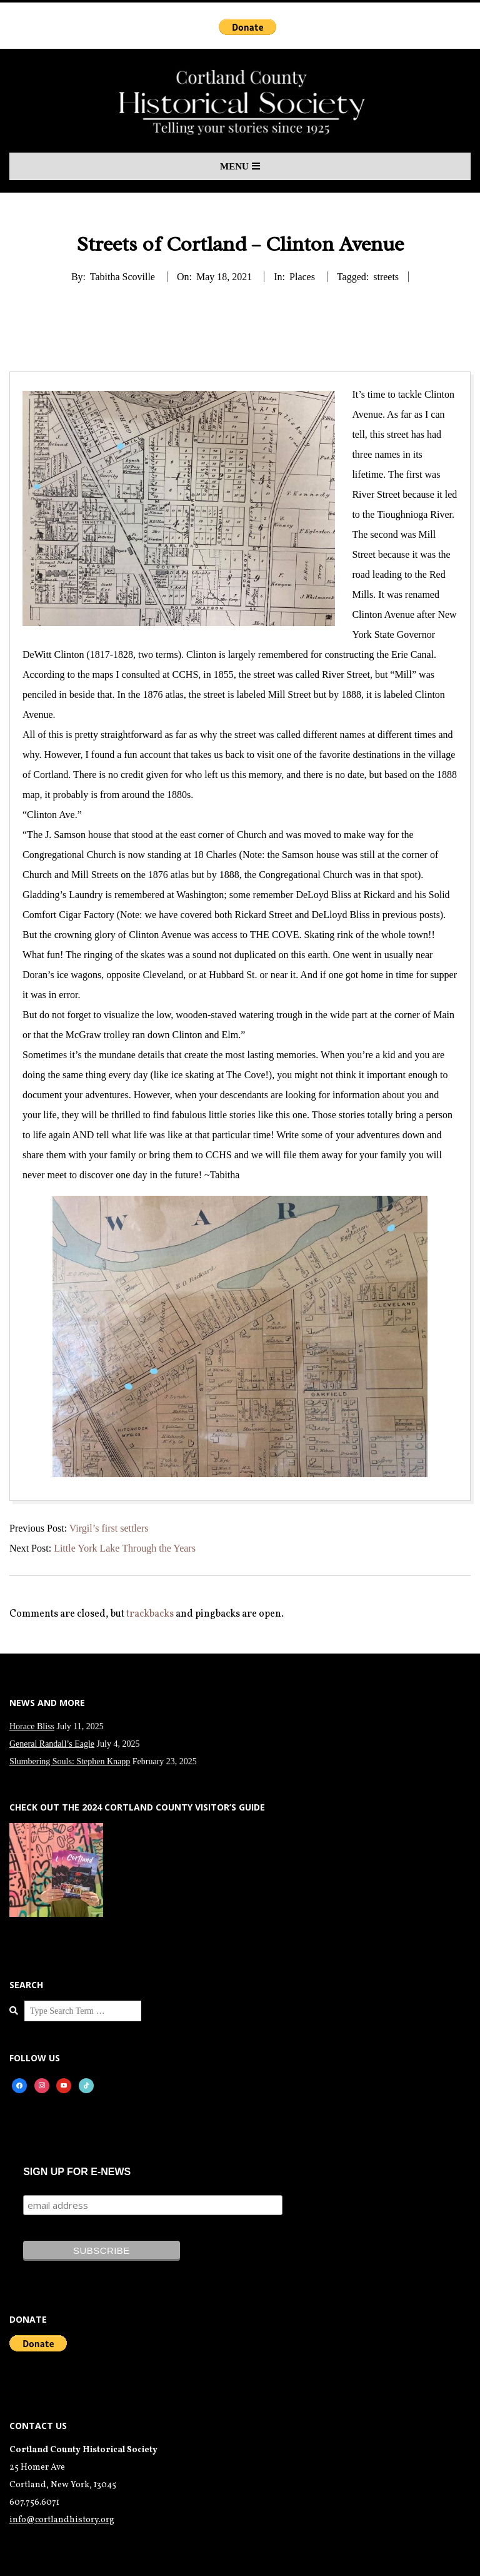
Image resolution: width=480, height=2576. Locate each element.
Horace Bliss (31, 1726)
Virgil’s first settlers (109, 1528)
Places (302, 276)
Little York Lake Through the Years (125, 1548)
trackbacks (150, 1614)
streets (386, 276)
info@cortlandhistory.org (61, 2520)
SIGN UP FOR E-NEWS (77, 2171)
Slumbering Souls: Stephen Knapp (69, 1761)
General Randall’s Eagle (51, 1744)
